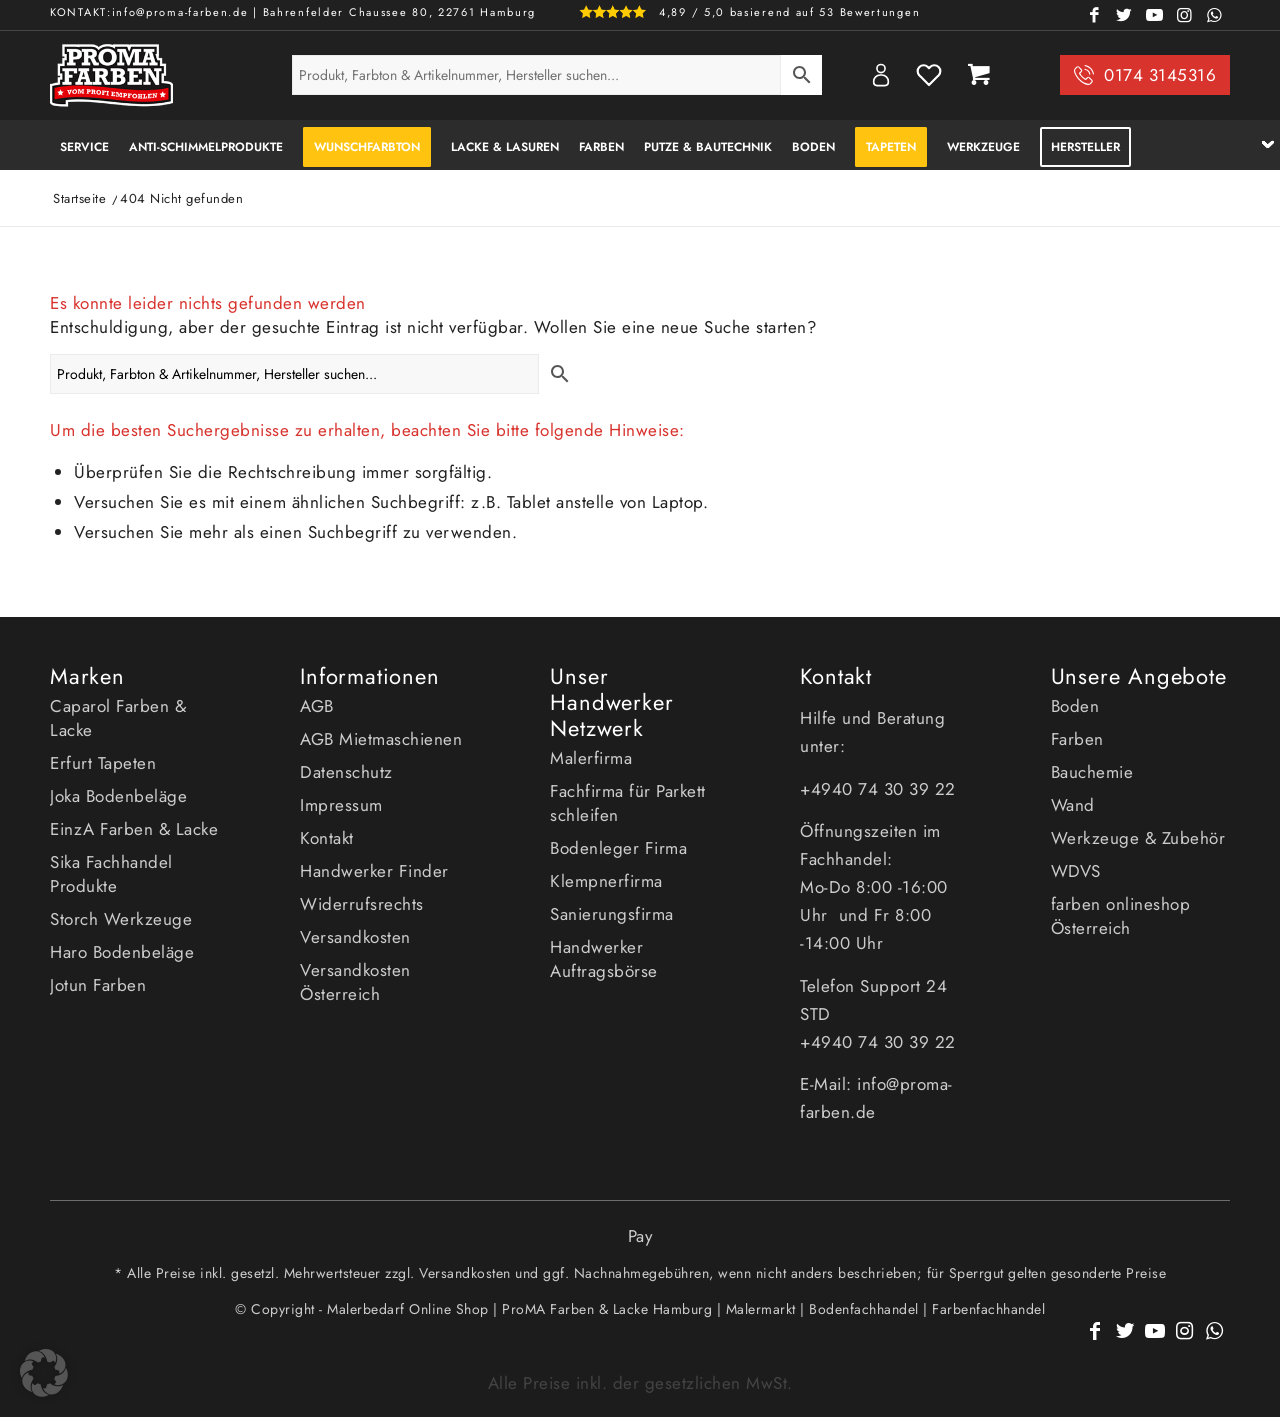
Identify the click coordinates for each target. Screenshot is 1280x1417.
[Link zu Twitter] (1125, 15)
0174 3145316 (1160, 75)
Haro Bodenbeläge (122, 952)
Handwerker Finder (374, 871)
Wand (1073, 805)
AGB (317, 706)
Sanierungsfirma (612, 914)
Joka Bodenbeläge (118, 796)
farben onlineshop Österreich (1121, 916)
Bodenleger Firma (618, 848)
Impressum (341, 805)
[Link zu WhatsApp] (1215, 15)
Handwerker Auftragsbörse (604, 959)
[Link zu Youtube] (1155, 15)
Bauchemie (1092, 772)
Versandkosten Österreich (355, 982)
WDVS (1076, 871)
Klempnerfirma (606, 881)
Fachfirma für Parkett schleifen (628, 803)
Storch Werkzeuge (121, 919)
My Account (881, 75)
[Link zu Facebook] (1095, 15)
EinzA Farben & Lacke (134, 829)
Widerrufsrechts (362, 904)
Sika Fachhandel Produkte (111, 874)
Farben (1077, 739)
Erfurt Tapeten (103, 763)
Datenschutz (346, 772)
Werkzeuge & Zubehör (1138, 838)
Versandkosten (355, 937)
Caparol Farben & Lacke (118, 718)
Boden (1075, 706)
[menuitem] (84, 145)
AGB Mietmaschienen (381, 739)
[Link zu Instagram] (1185, 15)
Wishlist (929, 75)
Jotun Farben (98, 985)
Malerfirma (591, 758)
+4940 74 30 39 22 (880, 789)
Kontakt (327, 838)
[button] (44, 1373)
